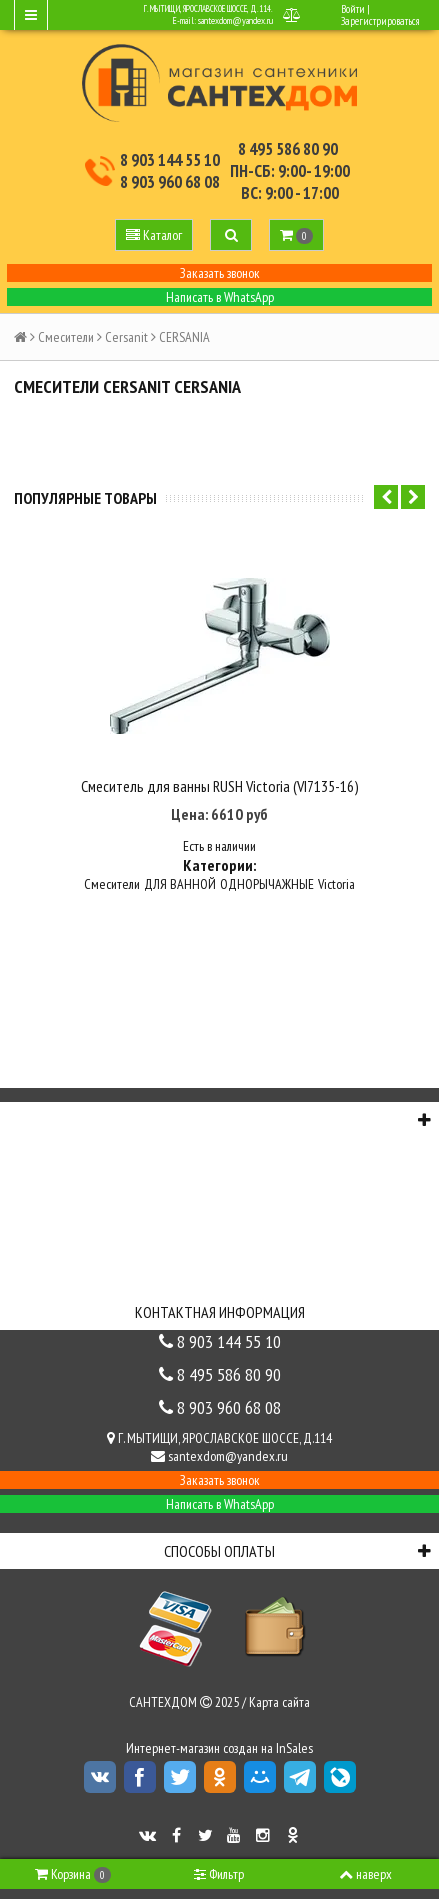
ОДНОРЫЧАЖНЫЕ (267, 884)
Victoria (336, 884)
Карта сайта (279, 1702)
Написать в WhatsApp (220, 297)
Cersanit (126, 337)
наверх (365, 1874)
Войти (353, 9)
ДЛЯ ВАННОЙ (180, 884)
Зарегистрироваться (380, 21)
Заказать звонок (220, 273)
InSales (294, 1748)
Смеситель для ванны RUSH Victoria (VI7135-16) (220, 786)
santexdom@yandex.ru (235, 20)
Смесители (66, 337)
